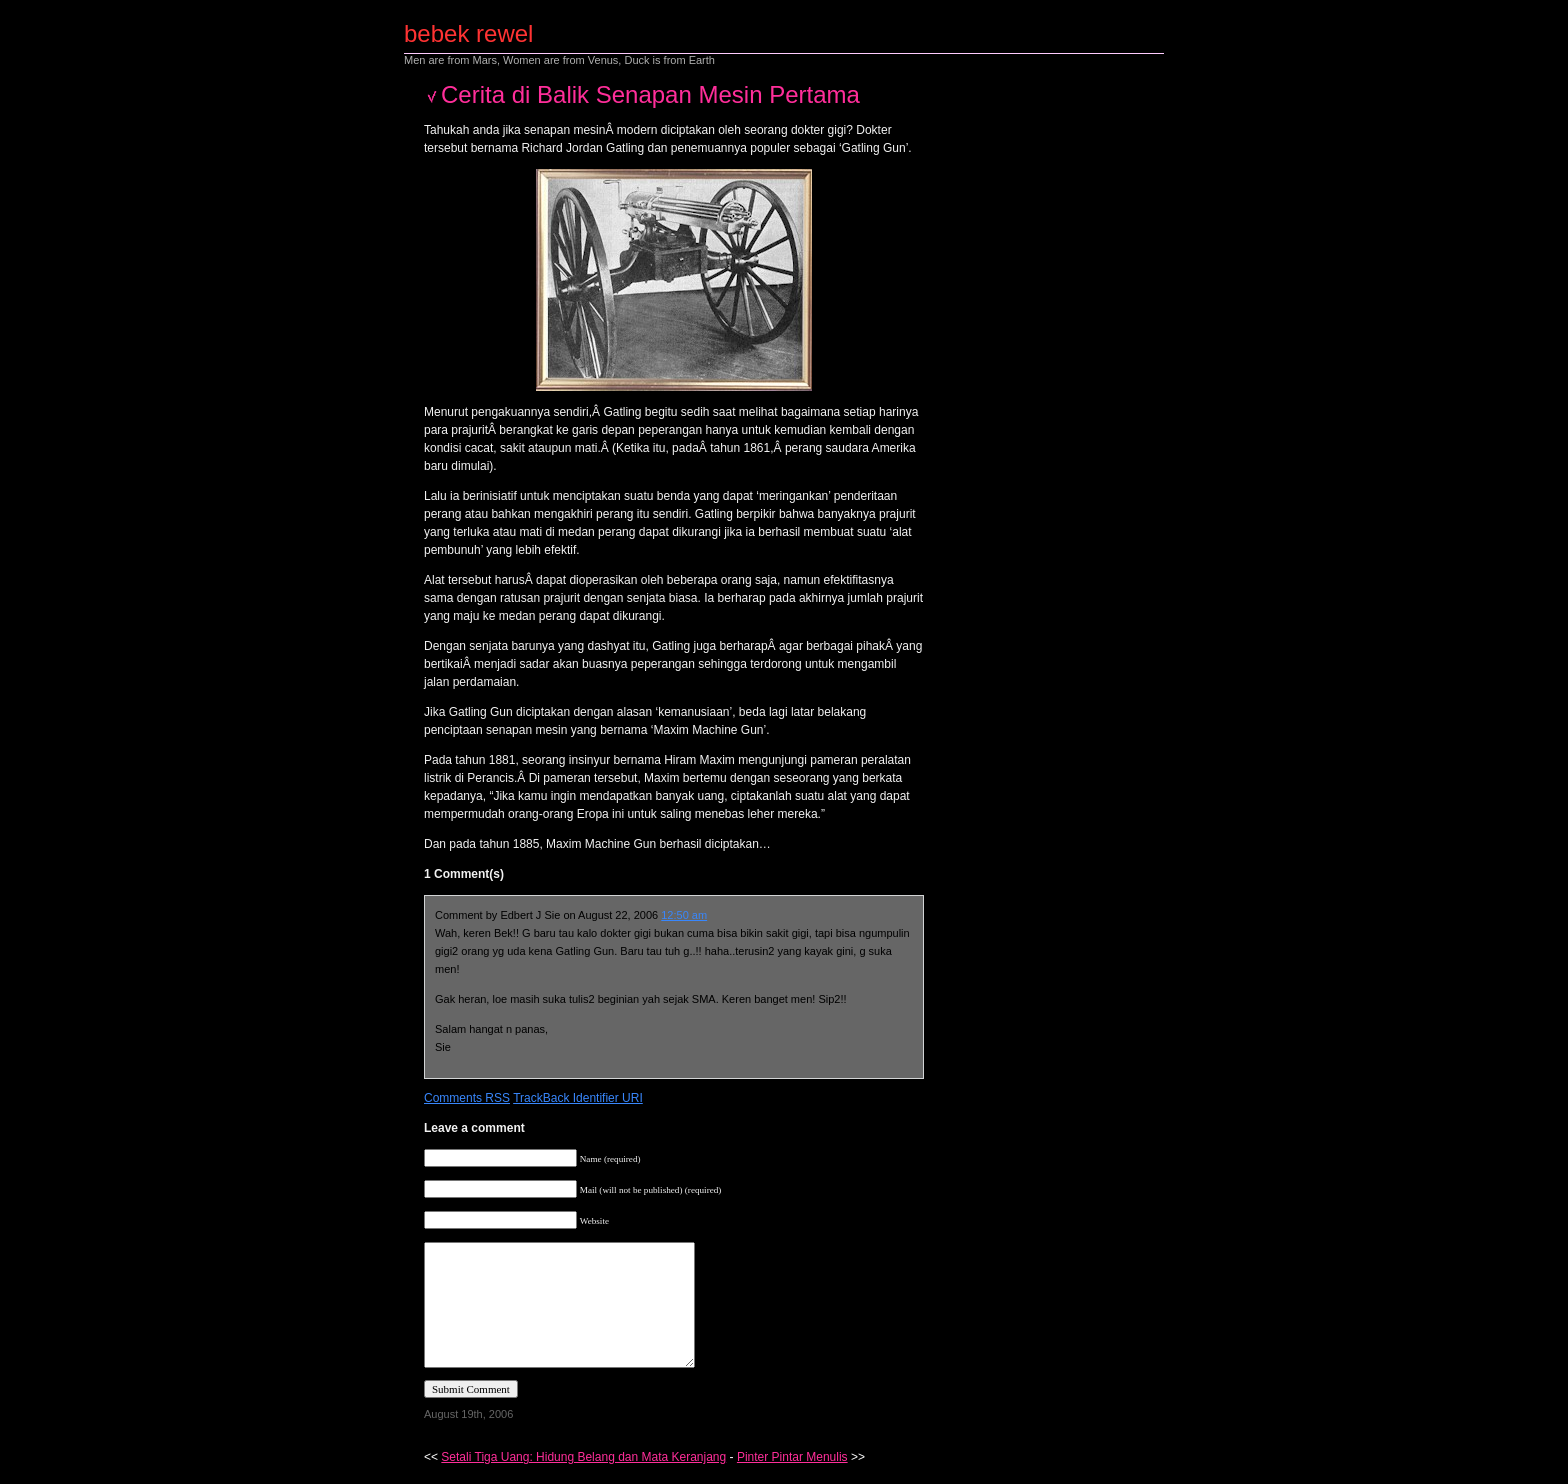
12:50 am (684, 915)
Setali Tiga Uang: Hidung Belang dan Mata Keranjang (583, 1457)
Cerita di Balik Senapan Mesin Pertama (650, 94)
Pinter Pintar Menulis (792, 1457)
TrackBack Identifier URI (578, 1098)
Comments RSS (467, 1098)
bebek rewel (468, 33)
